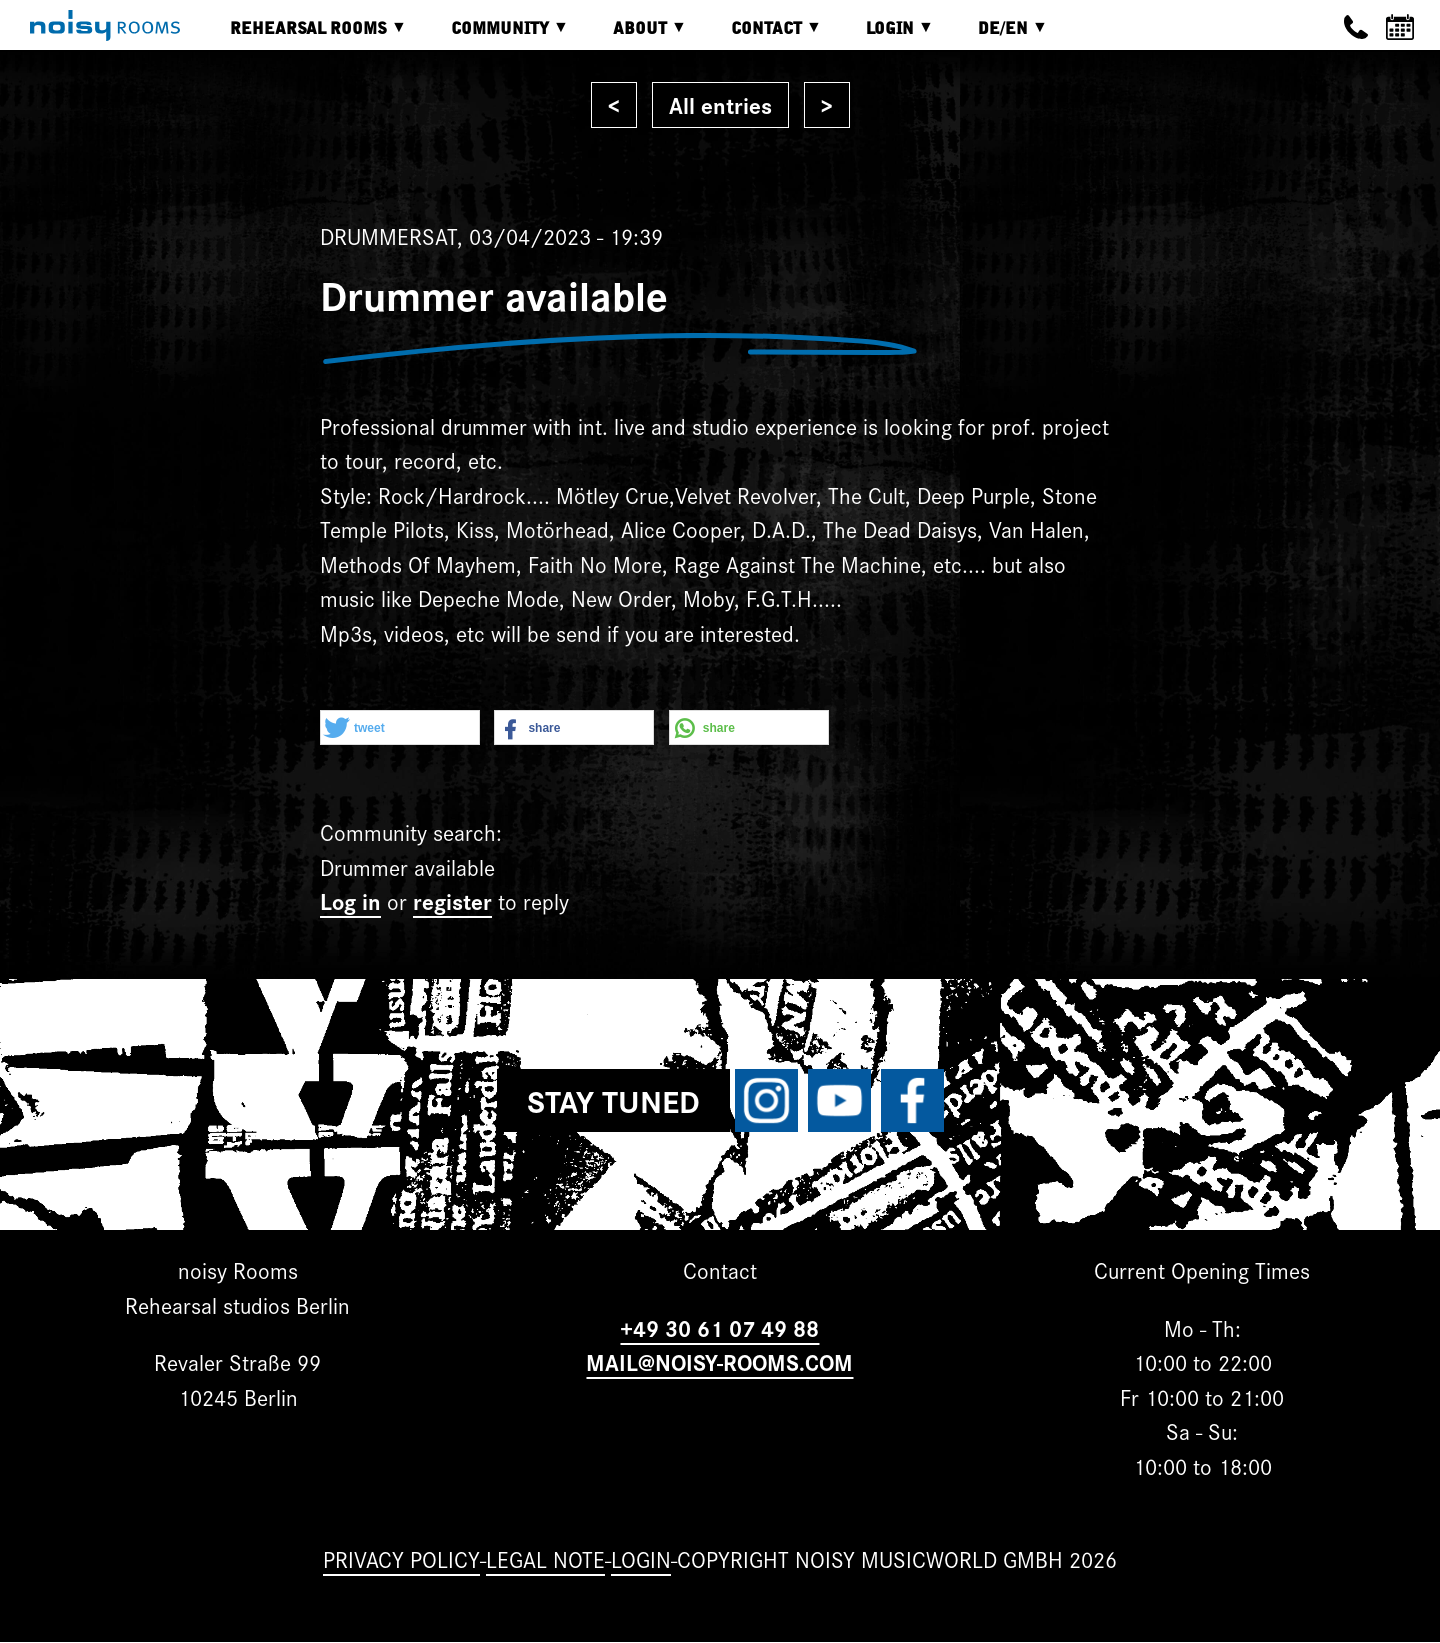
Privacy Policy (401, 1558)
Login (885, 35)
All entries (720, 104)
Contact (761, 35)
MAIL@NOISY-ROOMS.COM (719, 1361)
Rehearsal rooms (303, 35)
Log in (350, 900)
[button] (400, 728)
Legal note (545, 1558)
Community (495, 35)
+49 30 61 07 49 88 (719, 1327)
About (635, 35)
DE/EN (998, 35)
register (452, 900)
